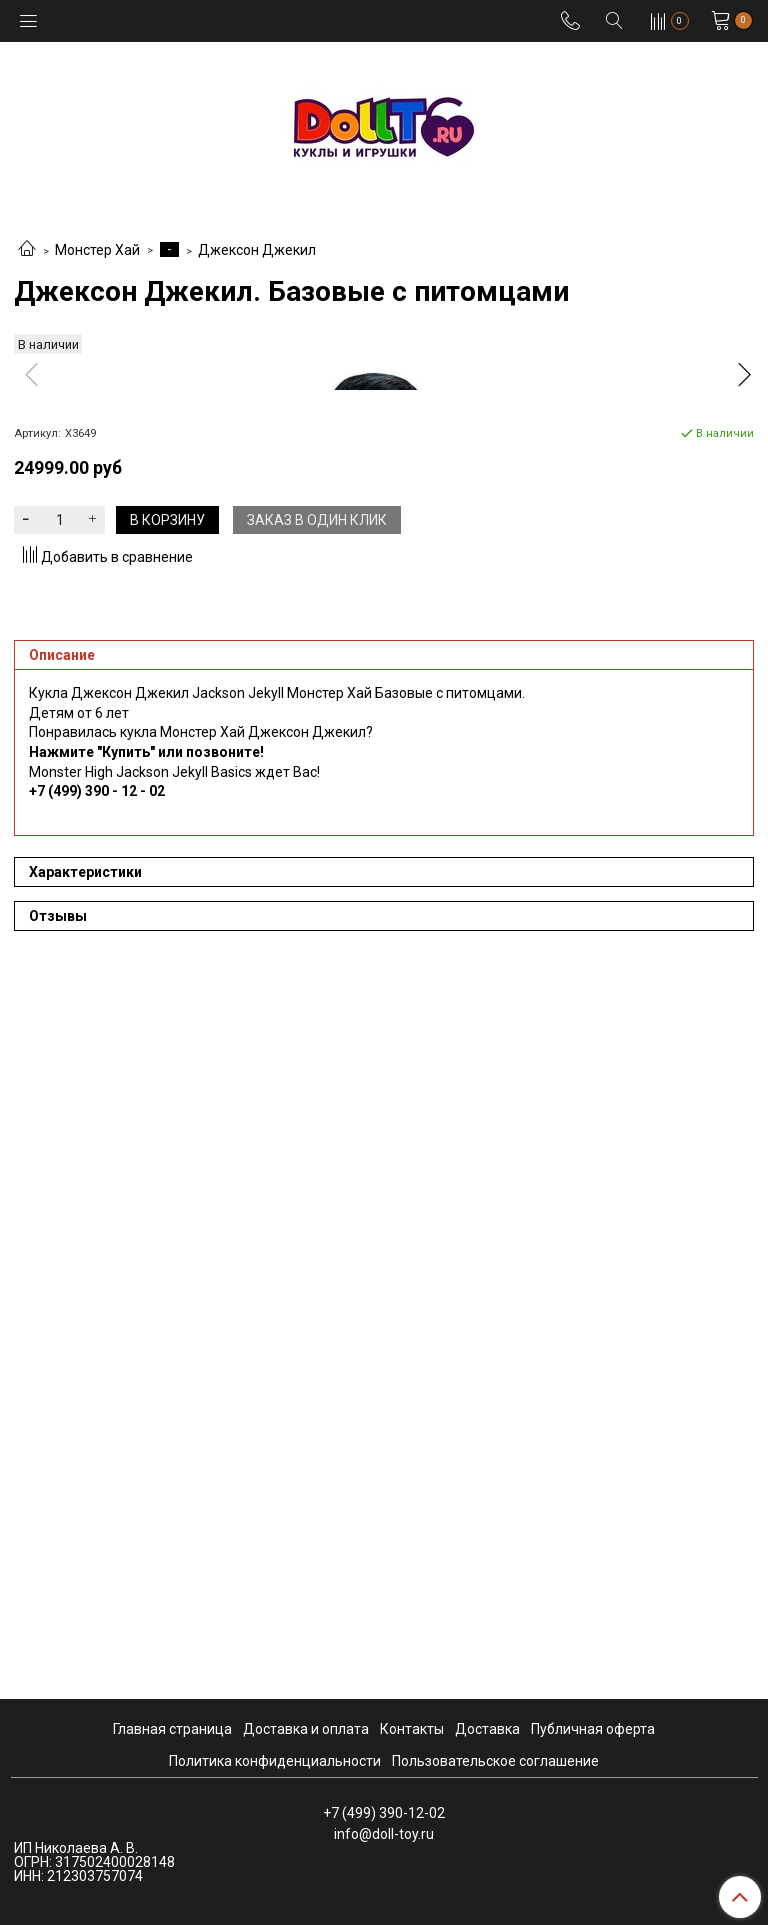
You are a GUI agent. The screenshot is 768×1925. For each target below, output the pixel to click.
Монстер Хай (97, 250)
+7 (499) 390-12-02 (384, 1813)
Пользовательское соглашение (495, 1761)
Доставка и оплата (306, 1729)
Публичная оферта (593, 1729)
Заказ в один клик (317, 1238)
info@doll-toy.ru (384, 1834)
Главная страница (172, 1729)
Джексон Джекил (257, 250)
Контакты (412, 1729)
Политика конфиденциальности (275, 1761)
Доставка (487, 1729)
